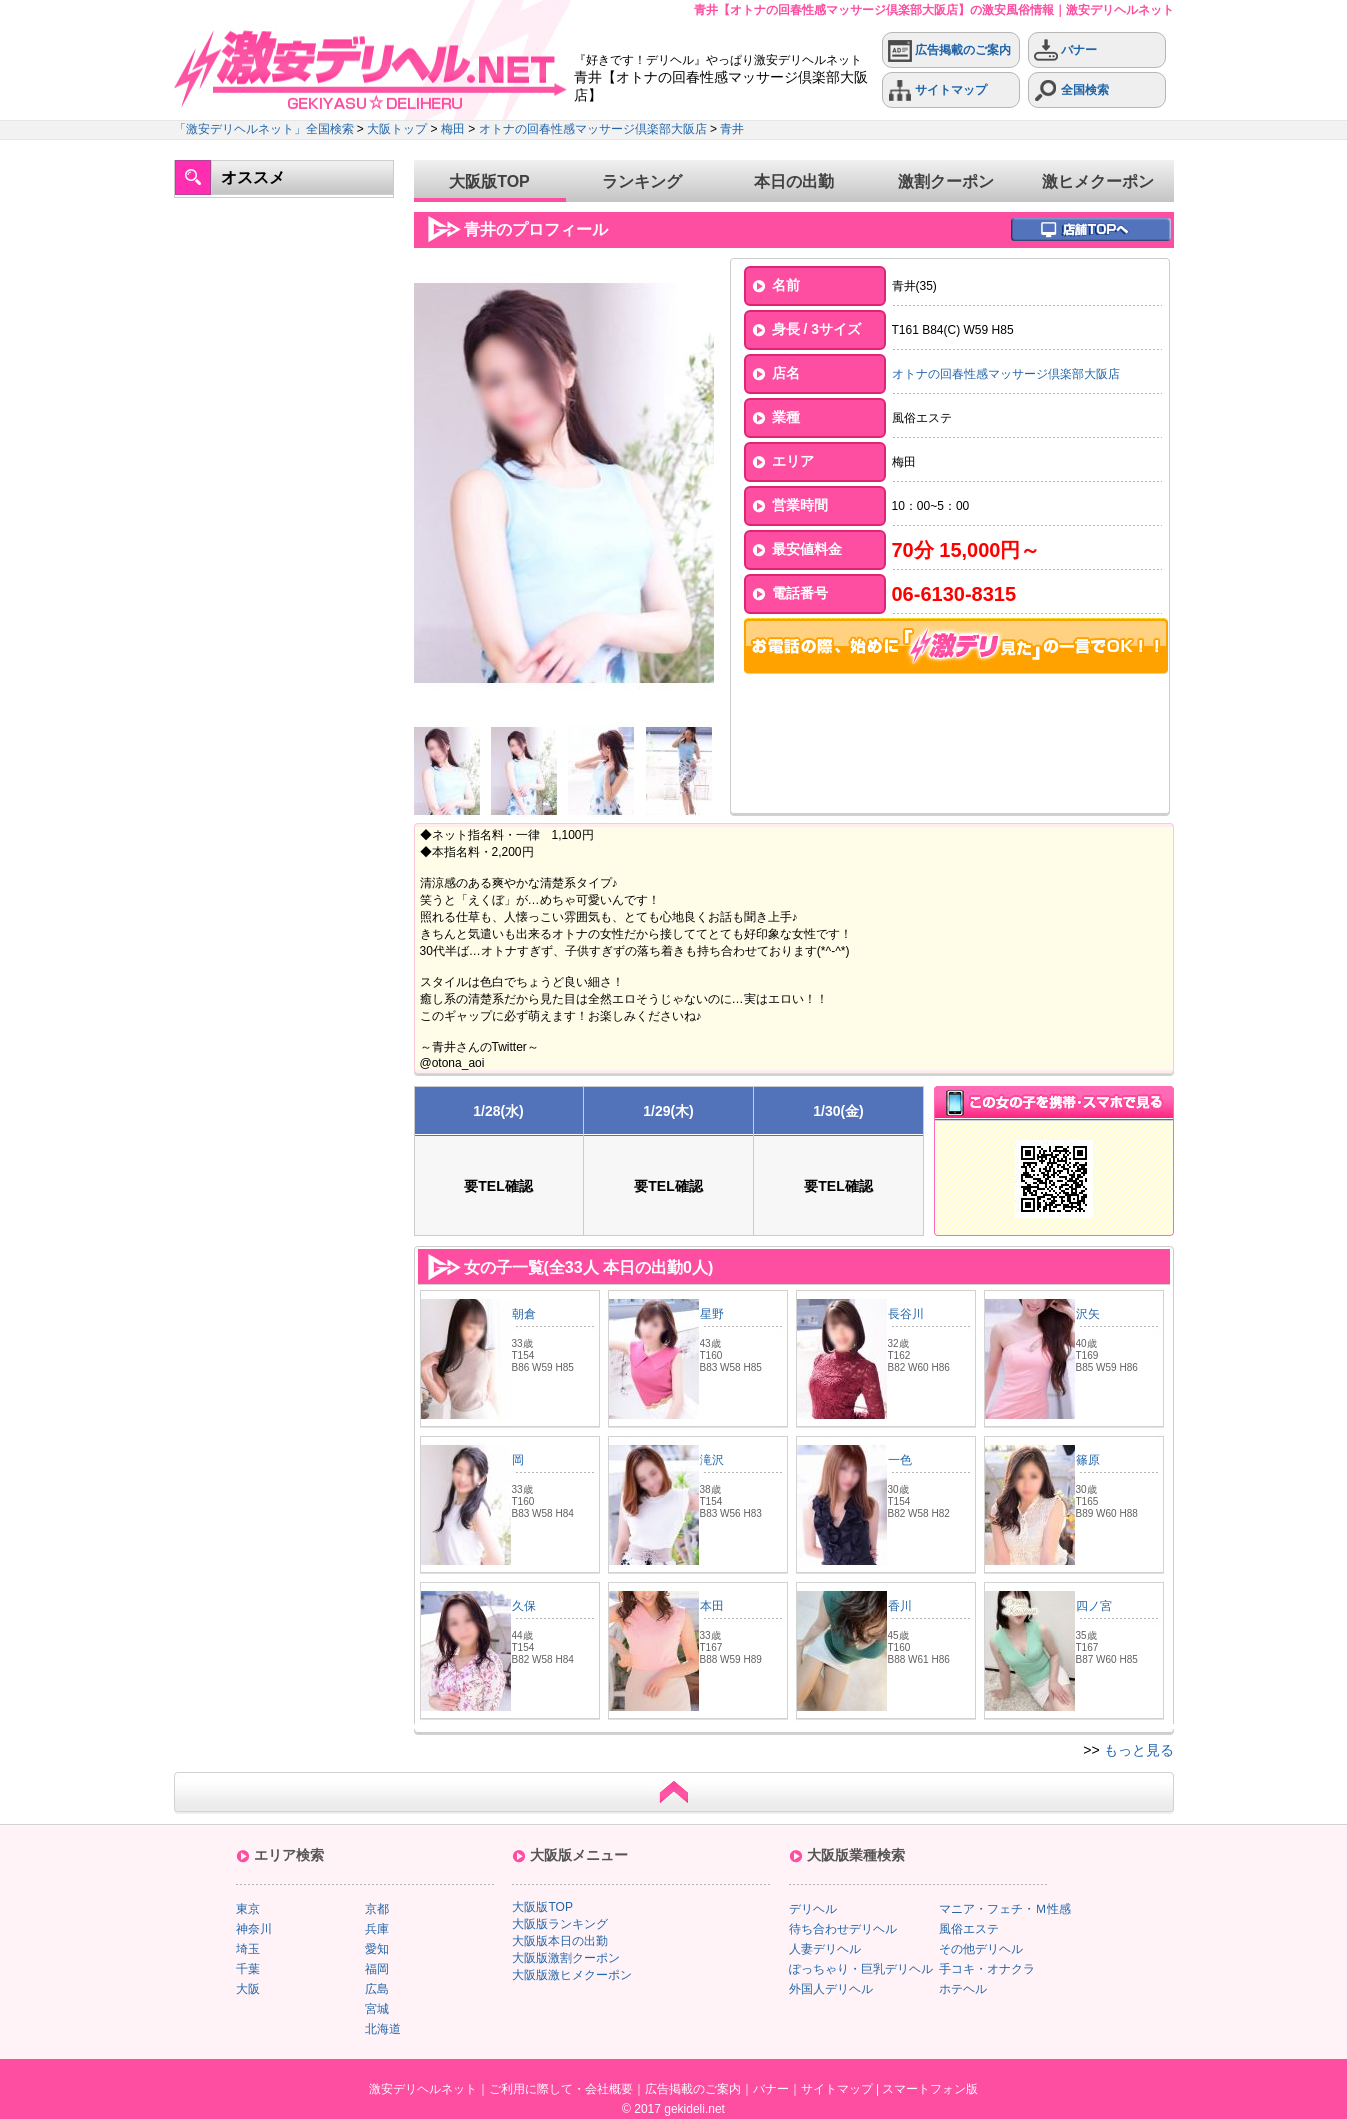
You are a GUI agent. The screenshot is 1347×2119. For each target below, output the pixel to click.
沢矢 (1088, 1314)
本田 (712, 1606)
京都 (377, 1909)
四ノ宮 (1094, 1606)
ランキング (642, 181)
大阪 (248, 1989)
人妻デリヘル (825, 1949)
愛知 (377, 1949)
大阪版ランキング (560, 1924)
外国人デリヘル (831, 1989)
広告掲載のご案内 (949, 50)
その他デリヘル (981, 1949)
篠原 (1088, 1460)
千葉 (248, 1969)
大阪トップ (397, 129)
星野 (712, 1314)
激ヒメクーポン (1098, 181)
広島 (377, 1989)
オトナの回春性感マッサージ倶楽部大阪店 (593, 129)
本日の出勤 (794, 181)
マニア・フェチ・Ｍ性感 (1005, 1909)
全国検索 (1071, 90)
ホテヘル (963, 1989)
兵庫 (377, 1929)
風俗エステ (969, 1929)
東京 (248, 1909)
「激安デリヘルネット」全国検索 (264, 129)
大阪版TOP (489, 181)
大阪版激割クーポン (566, 1958)
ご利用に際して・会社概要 (561, 2089)
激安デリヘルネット (423, 2089)
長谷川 (906, 1314)
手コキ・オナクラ (987, 1969)
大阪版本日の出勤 (560, 1941)
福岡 (377, 1969)
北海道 (383, 2029)
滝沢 (712, 1460)
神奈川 (254, 1929)
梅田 (453, 129)
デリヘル (813, 1909)
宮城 (377, 2009)
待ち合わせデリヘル (843, 1929)
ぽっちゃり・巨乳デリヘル (861, 1969)
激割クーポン (946, 181)
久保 (524, 1606)
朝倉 (524, 1314)
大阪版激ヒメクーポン (572, 1975)
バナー (1065, 50)
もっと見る (1139, 1750)
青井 (732, 129)
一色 (900, 1460)
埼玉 (248, 1949)
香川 (900, 1606)
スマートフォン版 (930, 2089)
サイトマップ (937, 90)
